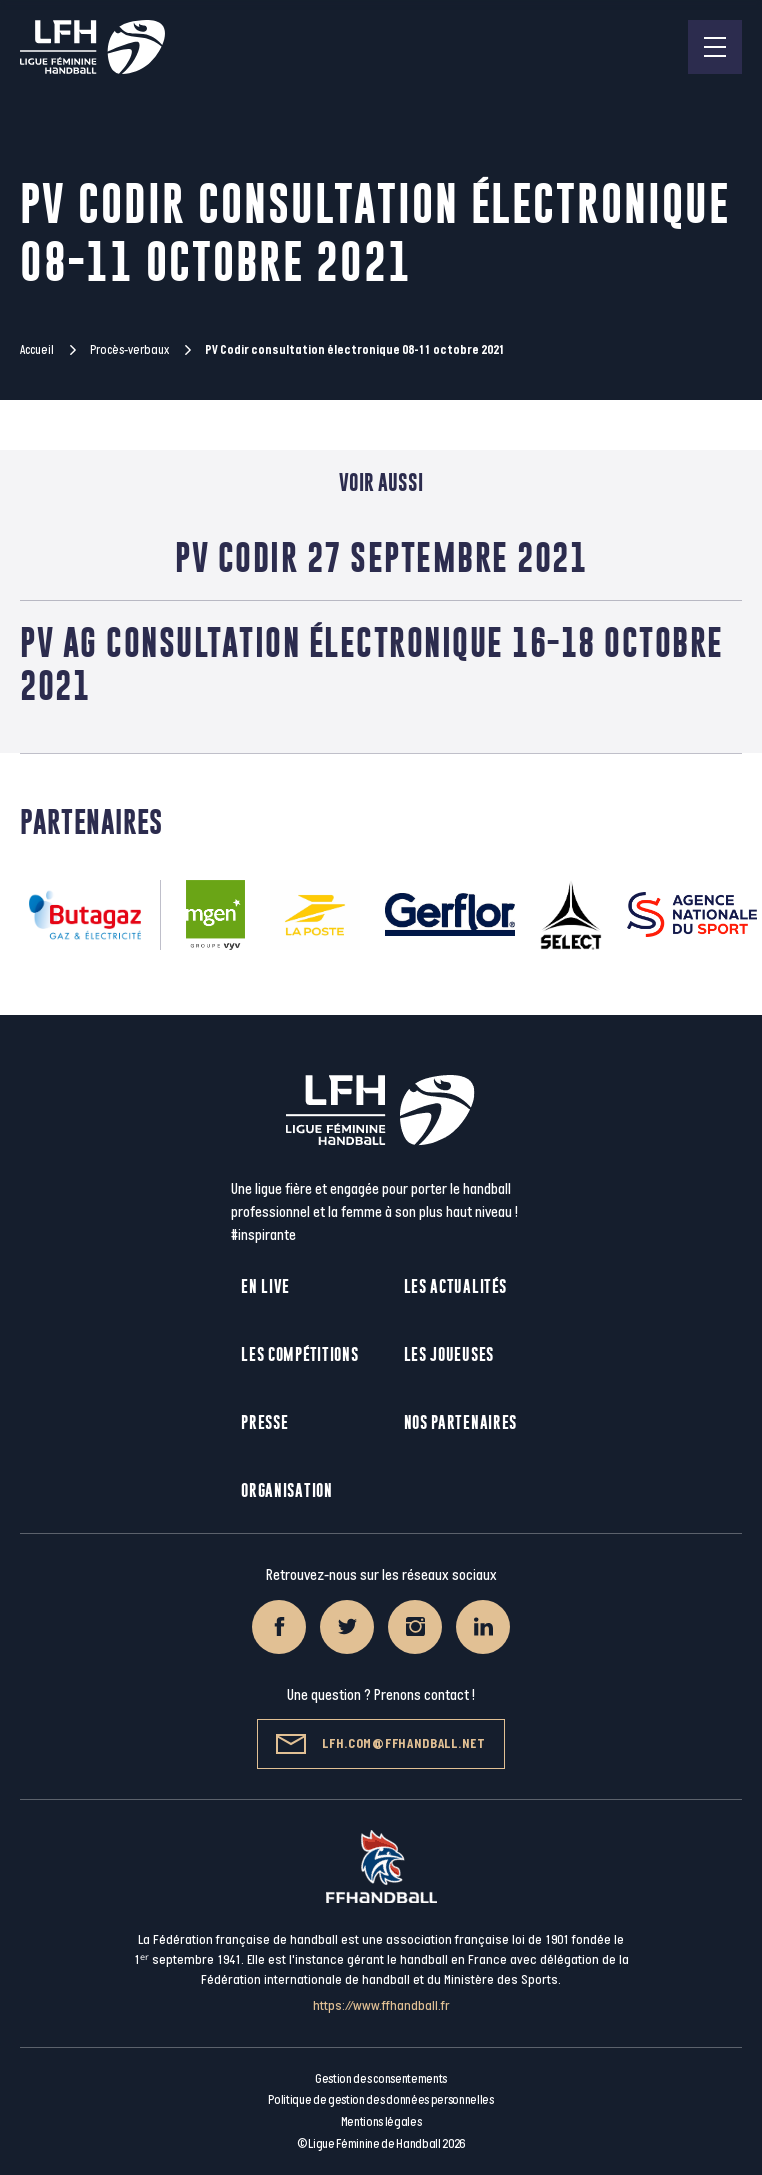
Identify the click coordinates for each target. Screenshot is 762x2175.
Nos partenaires (461, 1422)
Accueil (37, 350)
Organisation (286, 1490)
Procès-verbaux (129, 350)
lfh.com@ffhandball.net (380, 1744)
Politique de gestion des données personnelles (380, 2100)
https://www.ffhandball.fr (381, 2005)
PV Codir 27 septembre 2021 (381, 557)
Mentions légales (381, 2122)
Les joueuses (449, 1354)
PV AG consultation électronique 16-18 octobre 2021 (372, 664)
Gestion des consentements (381, 2079)
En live (265, 1286)
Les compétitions (299, 1354)
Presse (264, 1422)
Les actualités (455, 1286)
